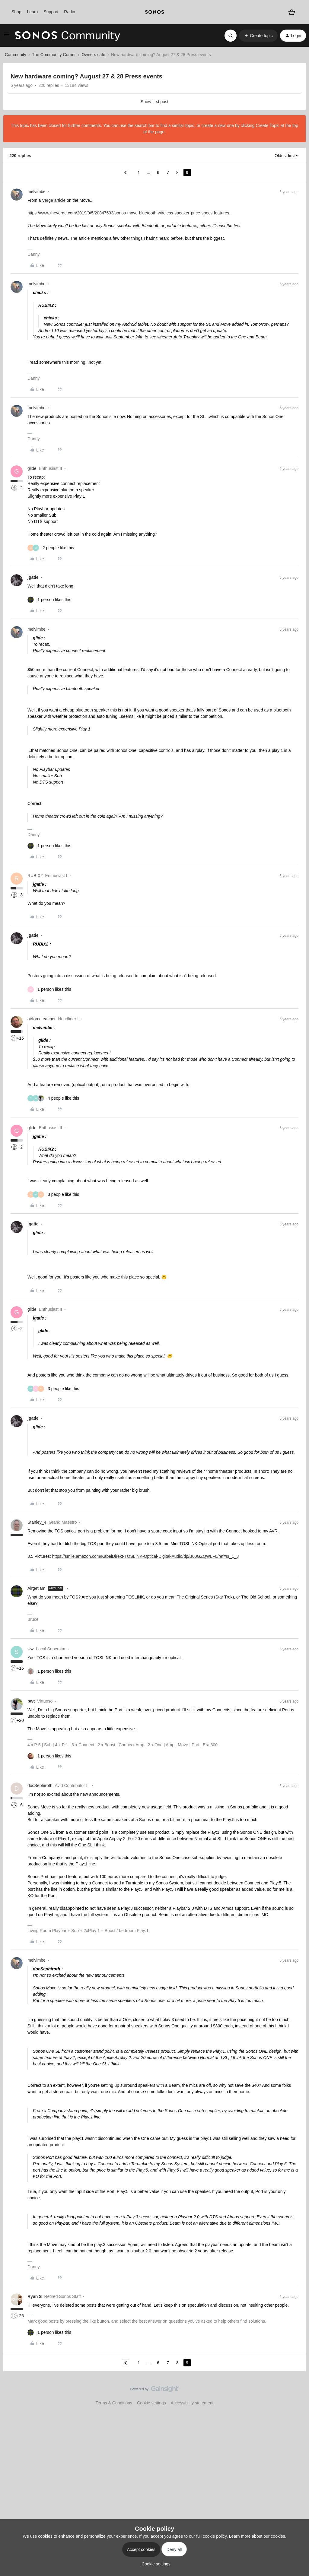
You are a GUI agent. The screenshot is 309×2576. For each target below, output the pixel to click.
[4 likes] (53, 1098)
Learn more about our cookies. (257, 2536)
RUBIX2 (35, 875)
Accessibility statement (192, 2402)
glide (32, 468)
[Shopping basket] (291, 12)
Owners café (93, 54)
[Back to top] (297, 2394)
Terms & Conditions (114, 2402)
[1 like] (49, 600)
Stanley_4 (36, 1522)
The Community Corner (54, 54)
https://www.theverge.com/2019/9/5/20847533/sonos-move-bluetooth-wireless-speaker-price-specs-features (128, 213)
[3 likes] (53, 1194)
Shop (16, 11)
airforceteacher (41, 1018)
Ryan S (34, 2296)
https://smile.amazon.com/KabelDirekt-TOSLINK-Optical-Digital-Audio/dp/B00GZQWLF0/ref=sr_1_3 (145, 1556)
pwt (31, 1701)
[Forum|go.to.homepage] (67, 36)
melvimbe (36, 191)
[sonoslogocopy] (154, 12)
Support (50, 11)
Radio (69, 11)
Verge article (53, 200)
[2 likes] (50, 548)
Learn (32, 11)
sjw (30, 1648)
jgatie (33, 577)
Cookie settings (151, 2402)
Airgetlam (36, 1588)
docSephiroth (40, 1785)
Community (15, 54)
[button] (6, 36)
